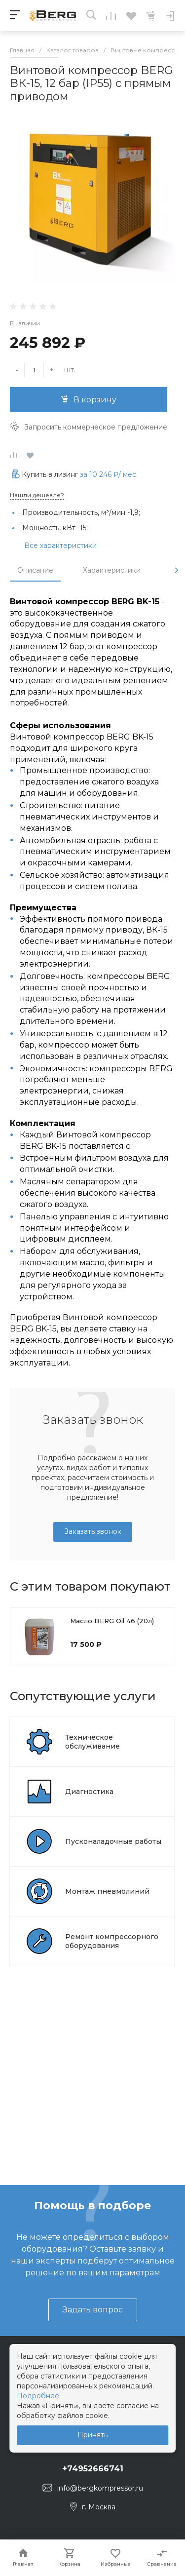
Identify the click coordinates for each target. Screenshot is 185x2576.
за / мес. (109, 474)
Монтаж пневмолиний (107, 1891)
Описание (35, 570)
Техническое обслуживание (92, 1742)
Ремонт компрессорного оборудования (111, 1941)
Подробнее (38, 2395)
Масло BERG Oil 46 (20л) (112, 1621)
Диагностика (89, 1791)
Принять (92, 2434)
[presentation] (177, 570)
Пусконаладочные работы (113, 1841)
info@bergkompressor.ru (100, 2488)
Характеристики (112, 570)
